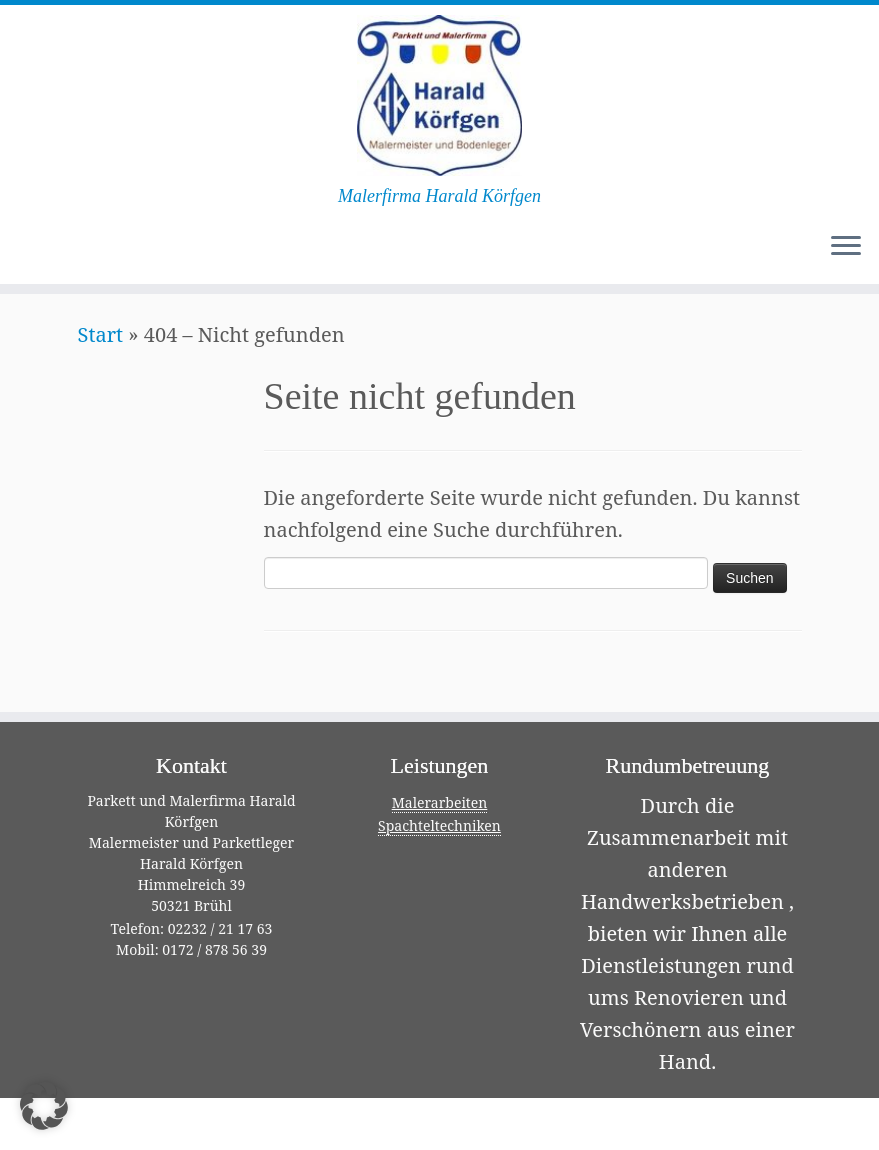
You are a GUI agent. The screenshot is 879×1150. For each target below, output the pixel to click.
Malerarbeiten (440, 802)
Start (101, 334)
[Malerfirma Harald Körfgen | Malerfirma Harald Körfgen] (439, 95)
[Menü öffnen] (846, 248)
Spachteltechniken (439, 825)
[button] (44, 1106)
